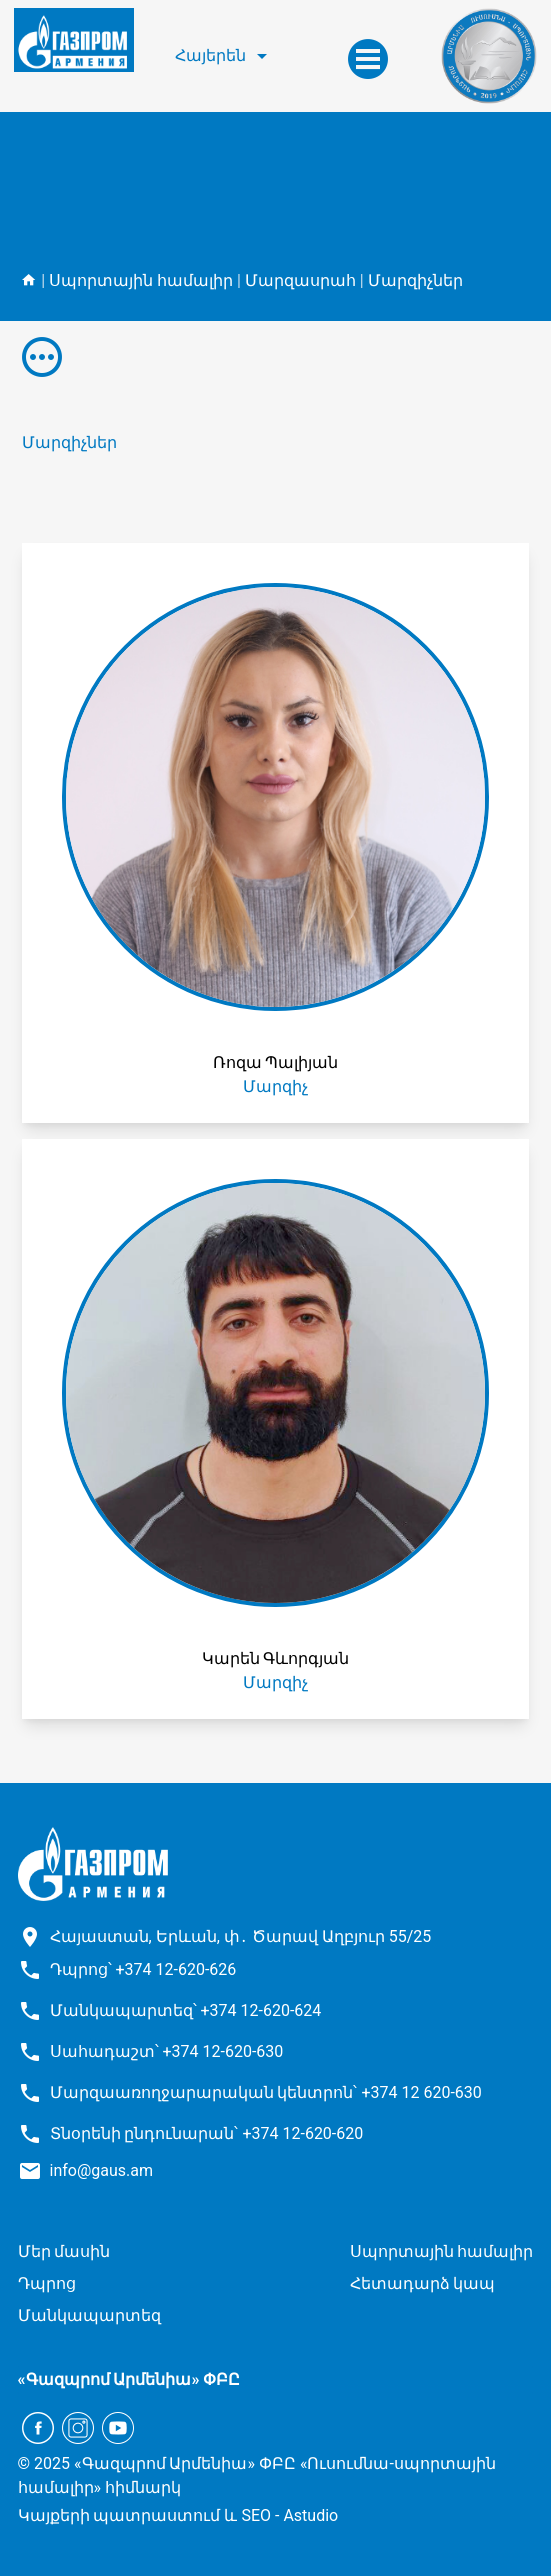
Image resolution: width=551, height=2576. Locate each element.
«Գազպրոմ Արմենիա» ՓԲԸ (129, 2379)
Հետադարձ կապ (423, 2283)
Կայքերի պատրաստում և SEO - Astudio (178, 2515)
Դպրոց (47, 2283)
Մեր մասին (64, 2251)
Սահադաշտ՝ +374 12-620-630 (167, 2051)
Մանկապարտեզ (89, 2315)
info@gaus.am (102, 2170)
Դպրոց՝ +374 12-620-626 (143, 1969)
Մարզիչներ (415, 280)
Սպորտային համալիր (141, 280)
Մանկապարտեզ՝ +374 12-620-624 (186, 2010)
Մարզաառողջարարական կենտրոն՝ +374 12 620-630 (266, 2092)
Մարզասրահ (300, 280)
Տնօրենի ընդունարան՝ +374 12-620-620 (207, 2133)
